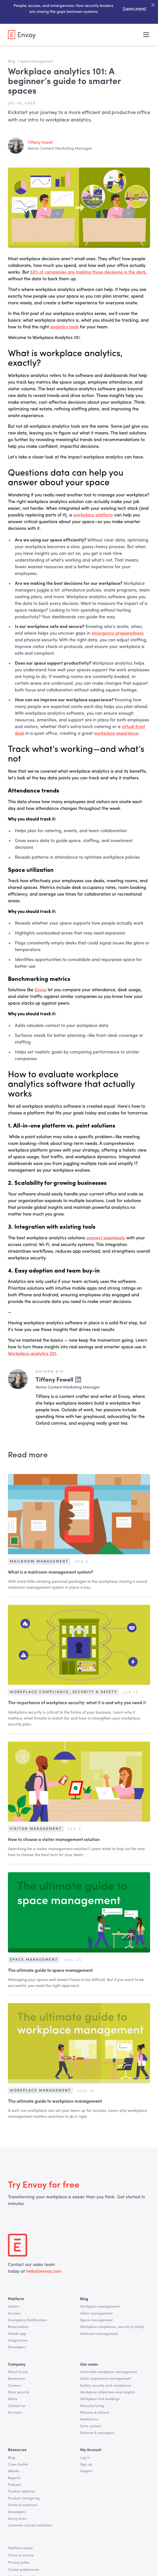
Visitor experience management (105, 2378)
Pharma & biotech (94, 2412)
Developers (17, 2347)
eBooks (13, 2471)
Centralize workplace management (108, 2372)
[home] (22, 34)
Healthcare (89, 2419)
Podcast (14, 2485)
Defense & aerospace (97, 2433)
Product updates (21, 2491)
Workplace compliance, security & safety (112, 2327)
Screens (14, 2313)
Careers (14, 2385)
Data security (18, 2392)
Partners (15, 2412)
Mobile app (17, 2334)
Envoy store (17, 2518)
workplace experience (116, 733)
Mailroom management (99, 2334)
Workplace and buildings (100, 2399)
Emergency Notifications (27, 2320)
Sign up (86, 2464)
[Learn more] (134, 9)
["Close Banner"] (153, 5)
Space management (96, 2320)
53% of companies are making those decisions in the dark (88, 272)
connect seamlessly (105, 1238)
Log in (85, 2458)
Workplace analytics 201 (32, 1354)
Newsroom (16, 2378)
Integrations (17, 2340)
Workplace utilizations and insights (107, 2392)
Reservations (18, 2327)
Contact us (16, 2406)
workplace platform (93, 515)
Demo (12, 2399)
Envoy (40, 990)
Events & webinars (22, 2505)
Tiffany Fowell (40, 143)
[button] (145, 35)
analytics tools (64, 327)
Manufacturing (92, 2406)
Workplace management (100, 2306)
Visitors (13, 2306)
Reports (14, 2478)
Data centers (90, 2426)
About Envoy (18, 2372)
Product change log (24, 2498)
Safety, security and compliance (105, 2385)
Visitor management (96, 2313)
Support (86, 2471)
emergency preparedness (117, 633)
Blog (11, 2458)
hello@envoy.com (43, 2271)
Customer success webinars (30, 2525)
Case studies (18, 2464)
